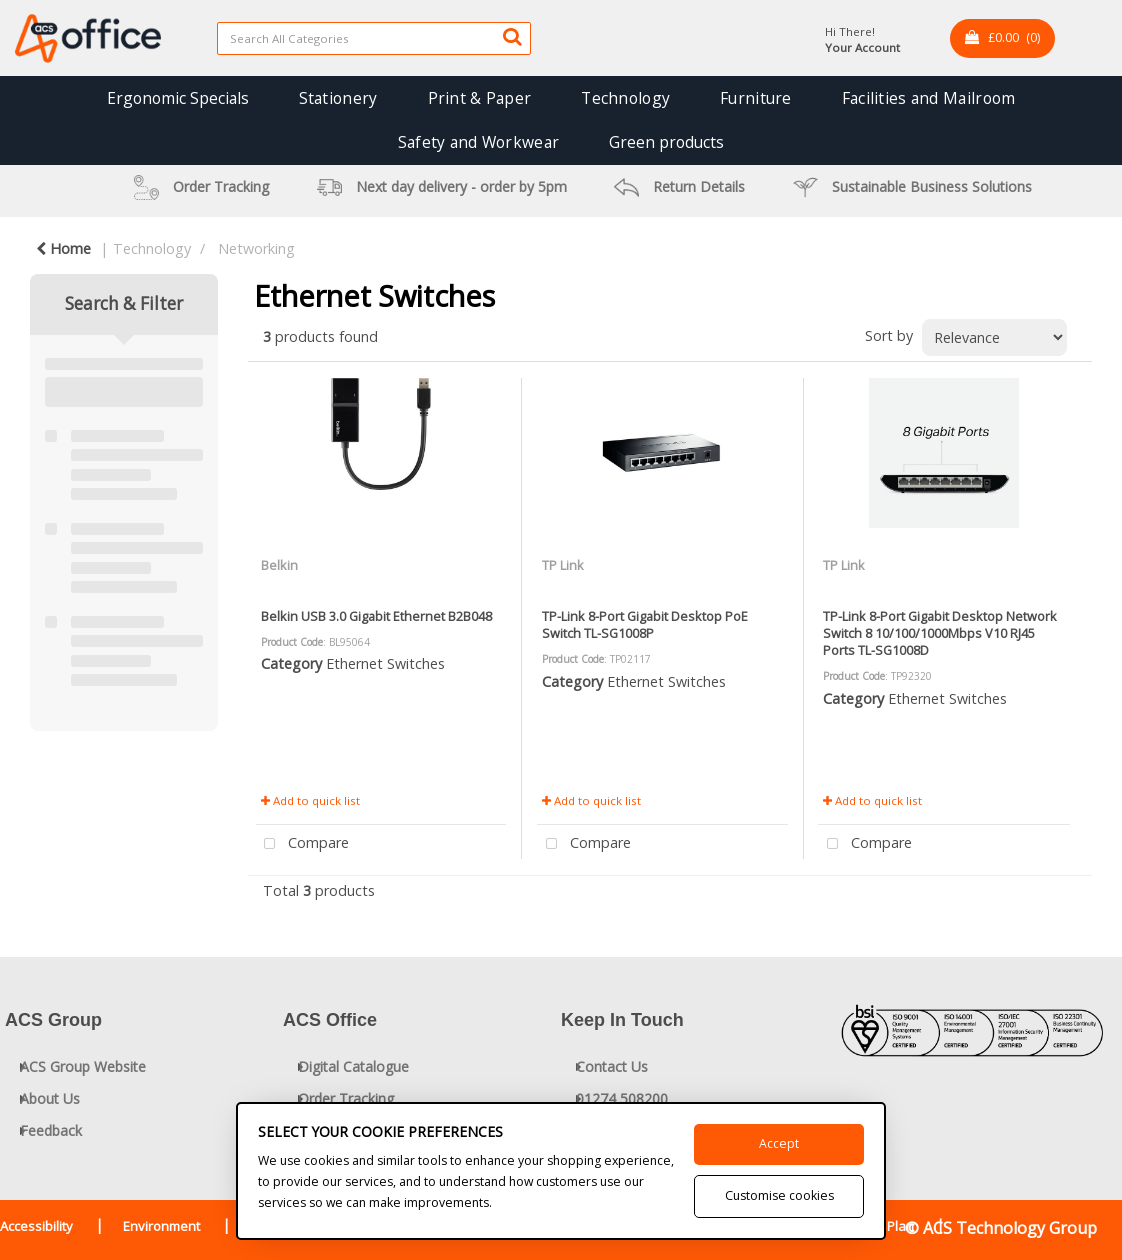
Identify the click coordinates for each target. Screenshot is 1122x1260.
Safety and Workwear (478, 142)
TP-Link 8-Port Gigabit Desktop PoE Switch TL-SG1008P (645, 624)
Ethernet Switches (385, 663)
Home (63, 248)
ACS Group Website (83, 1066)
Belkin (279, 565)
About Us (50, 1098)
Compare (303, 844)
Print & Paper (480, 98)
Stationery (338, 98)
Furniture (756, 98)
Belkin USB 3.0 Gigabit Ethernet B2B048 (376, 616)
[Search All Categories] (374, 38)
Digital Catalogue (353, 1066)
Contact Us (612, 1066)
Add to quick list (310, 800)
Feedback (51, 1130)
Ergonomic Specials (178, 98)
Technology (625, 98)
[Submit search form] (512, 36)
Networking (256, 248)
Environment (161, 1226)
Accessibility (36, 1226)
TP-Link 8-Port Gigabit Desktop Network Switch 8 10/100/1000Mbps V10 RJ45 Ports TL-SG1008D (940, 633)
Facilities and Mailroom (929, 98)
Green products (666, 142)
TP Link (563, 565)
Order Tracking (346, 1098)
